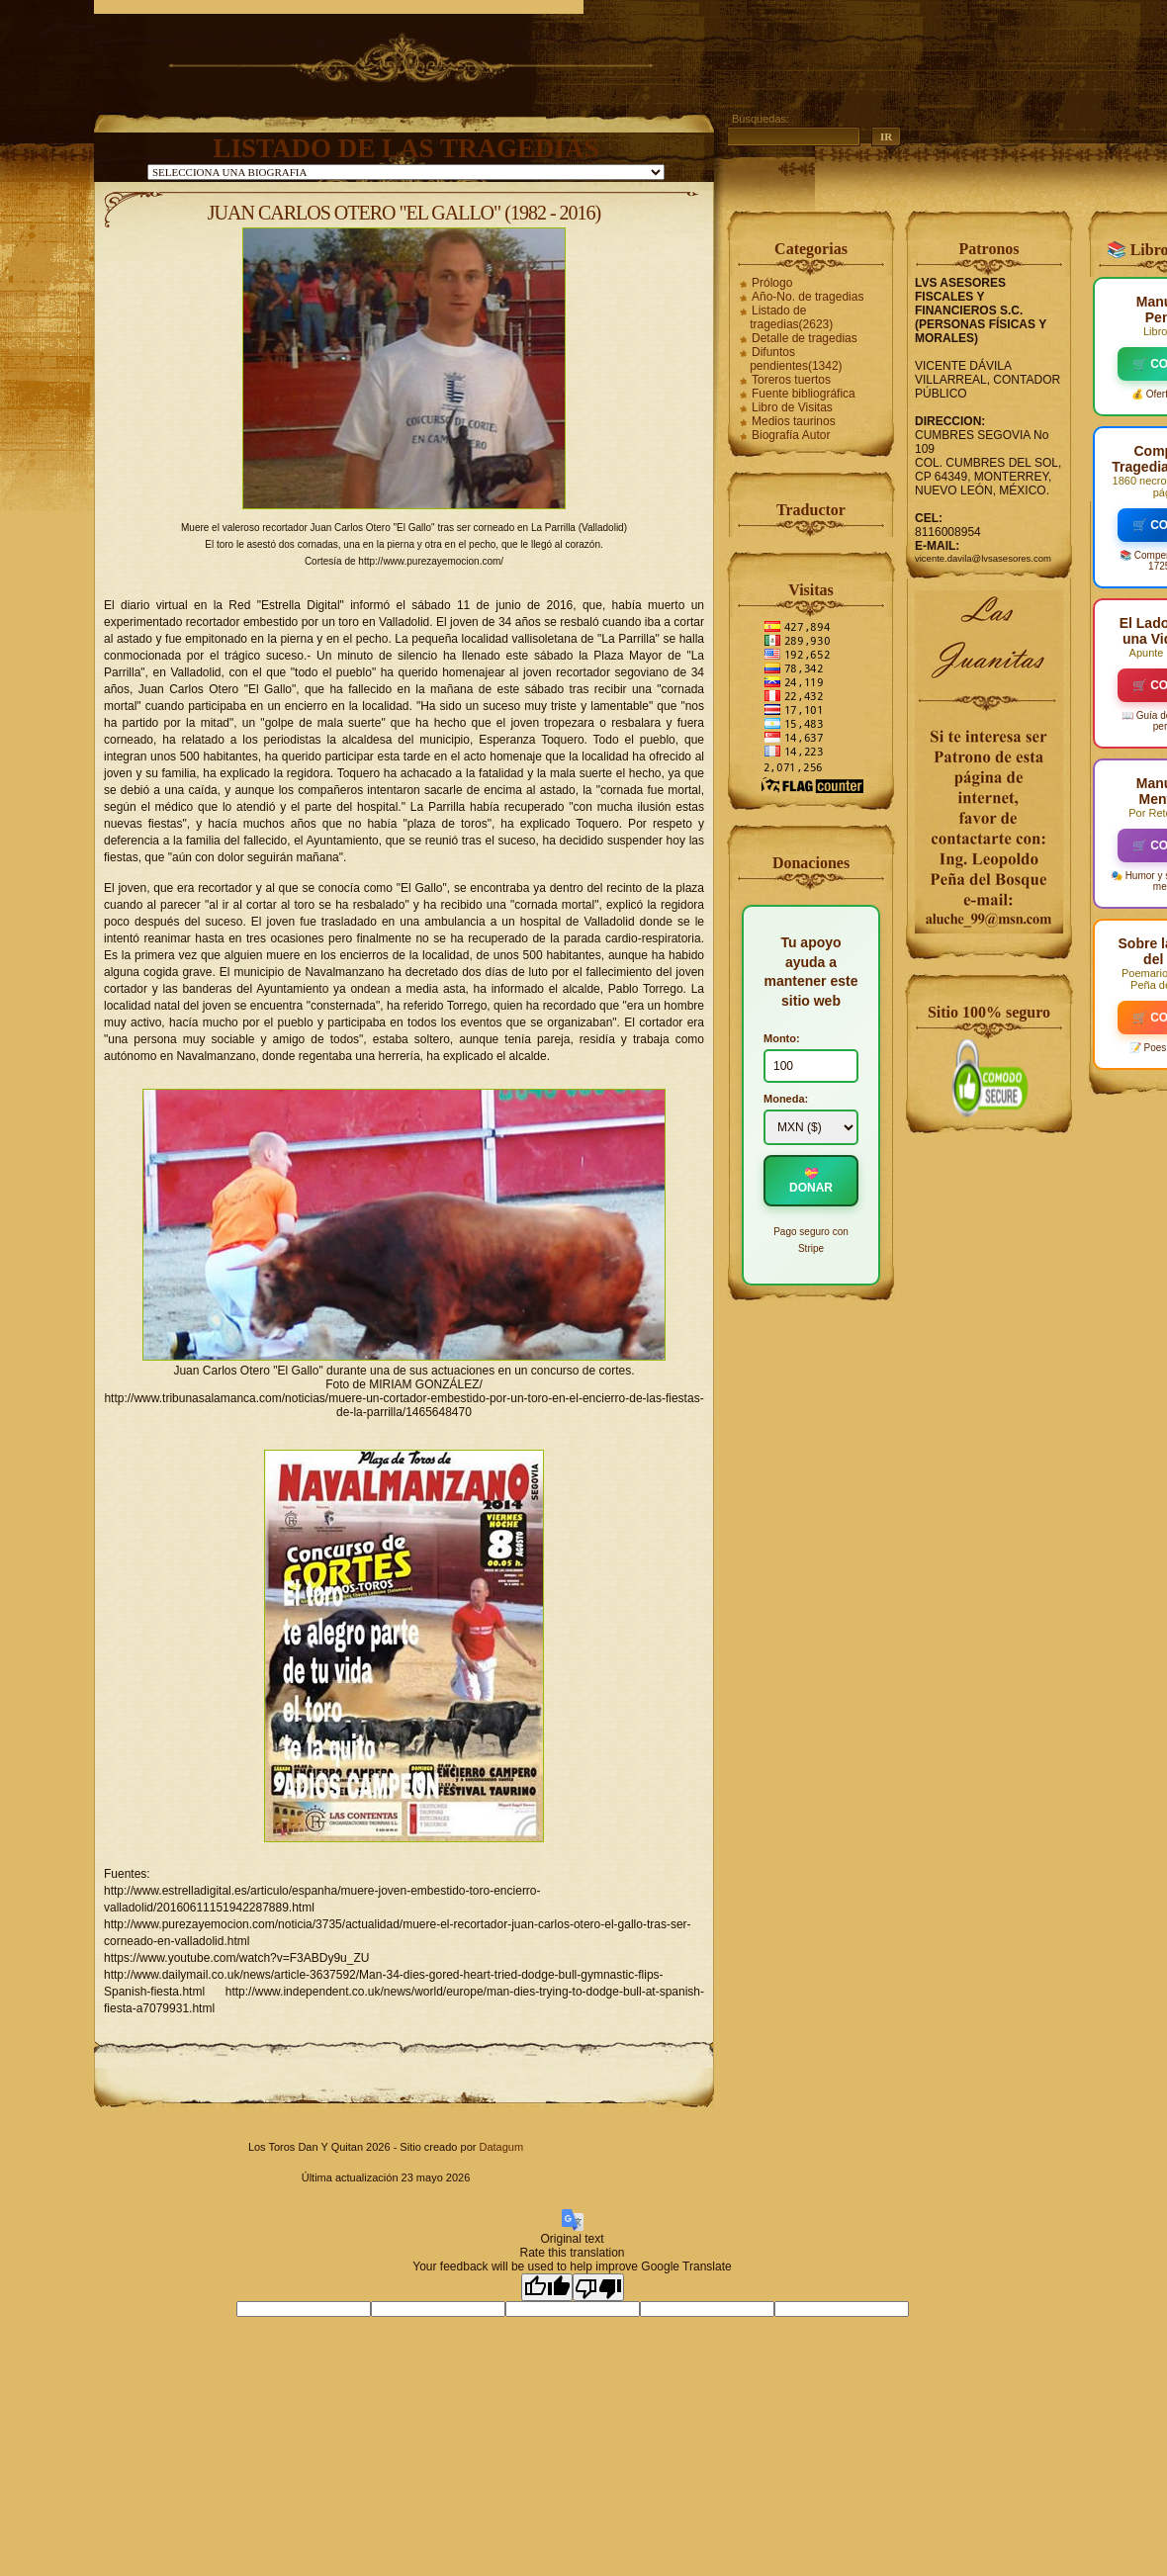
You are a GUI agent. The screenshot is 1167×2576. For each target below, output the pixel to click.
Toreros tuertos (791, 380)
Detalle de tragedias (804, 338)
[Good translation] (547, 2287)
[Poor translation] (598, 2287)
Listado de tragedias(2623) (791, 317)
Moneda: (785, 1099)
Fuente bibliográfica (803, 393)
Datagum (501, 2147)
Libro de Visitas (792, 407)
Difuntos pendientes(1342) (796, 359)
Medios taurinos (794, 421)
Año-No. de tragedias (807, 297)
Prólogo (772, 283)
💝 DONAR (811, 1181)
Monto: (781, 1038)
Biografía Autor (791, 435)
